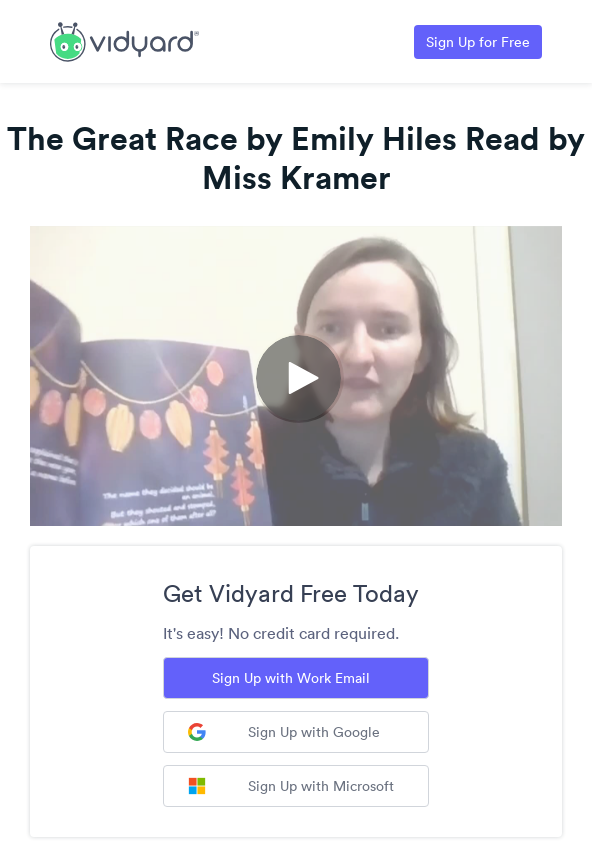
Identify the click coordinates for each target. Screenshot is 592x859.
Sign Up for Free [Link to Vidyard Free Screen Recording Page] (478, 42)
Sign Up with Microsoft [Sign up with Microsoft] (291, 786)
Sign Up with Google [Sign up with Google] (284, 732)
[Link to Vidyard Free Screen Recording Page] (124, 40)
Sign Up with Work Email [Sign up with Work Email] (291, 678)
